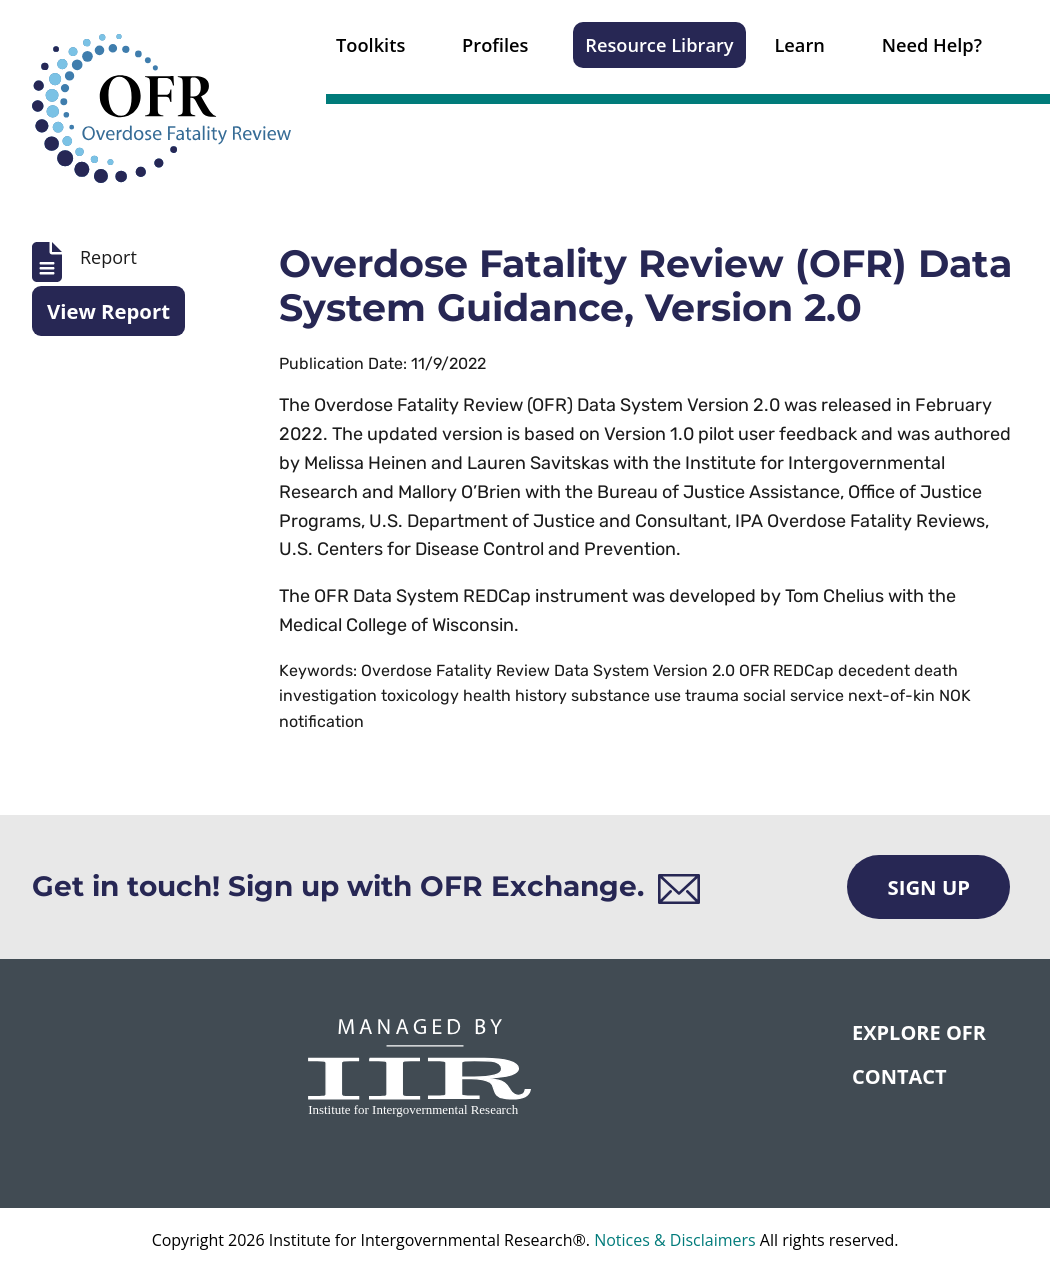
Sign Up (928, 887)
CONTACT (899, 1076)
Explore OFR (919, 1032)
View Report (108, 311)
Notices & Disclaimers (675, 1240)
